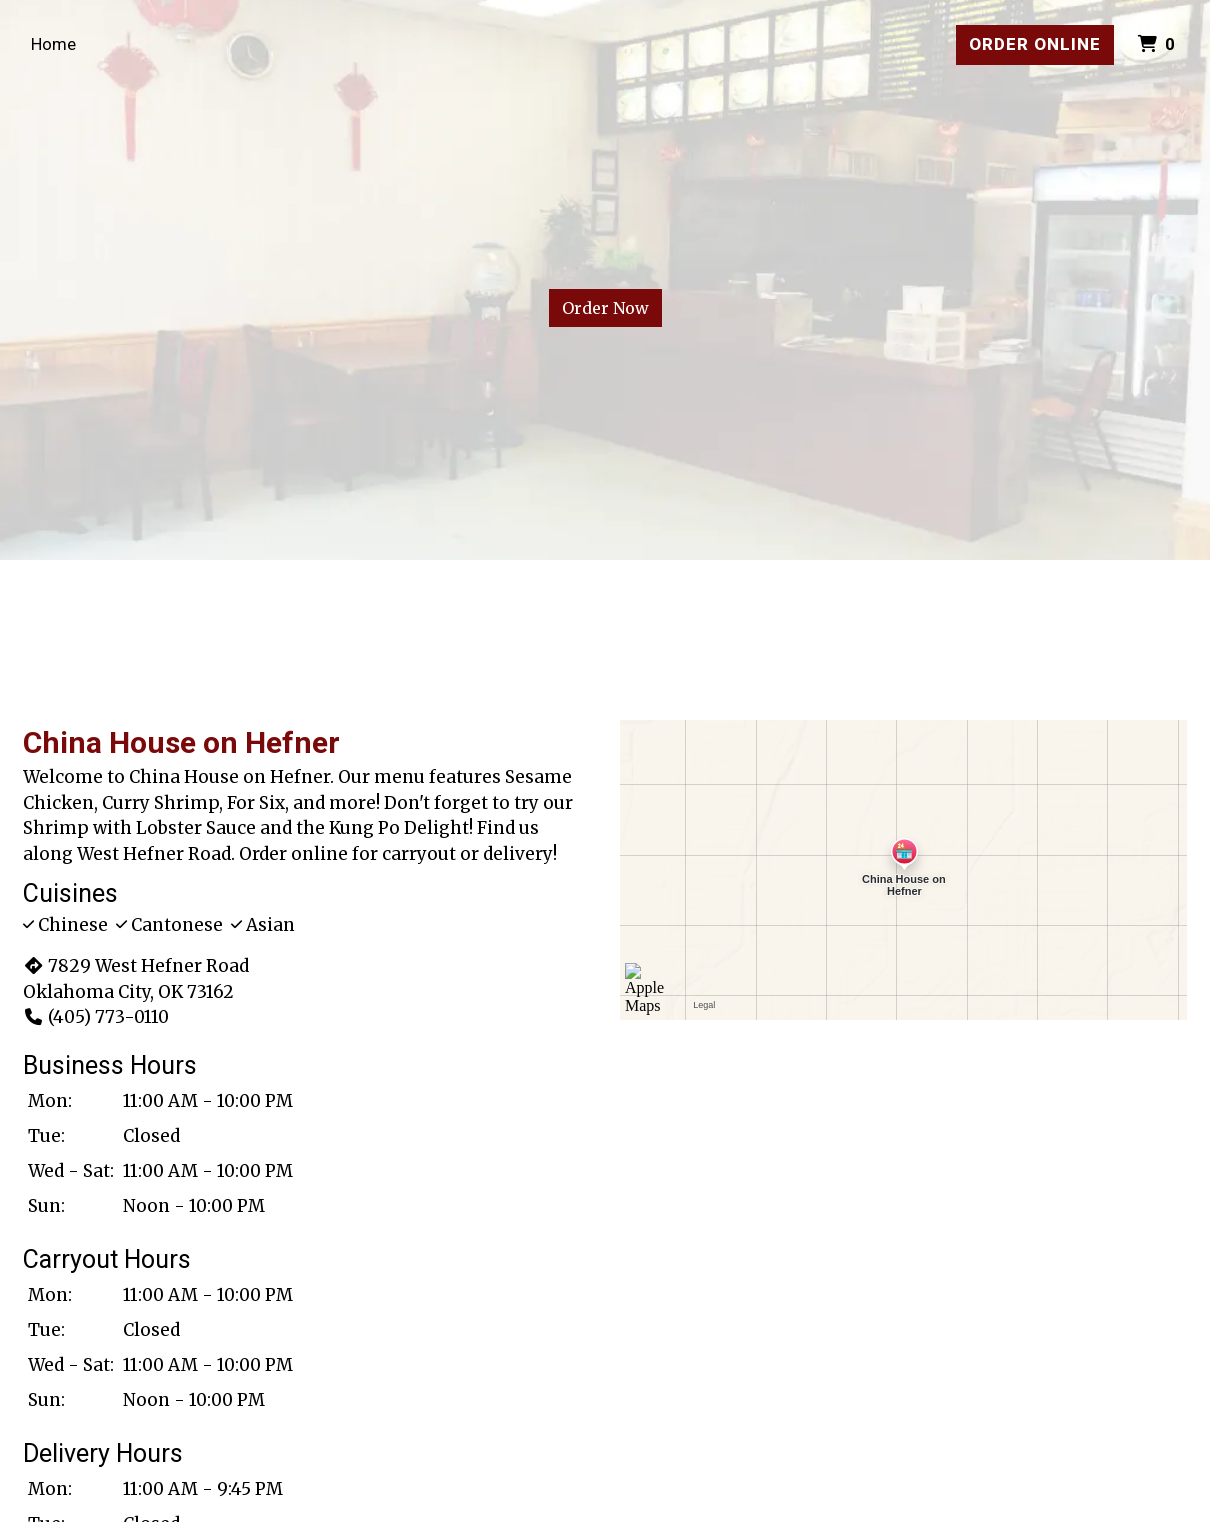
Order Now (605, 308)
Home (53, 44)
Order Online (1035, 44)
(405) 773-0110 (96, 1017)
